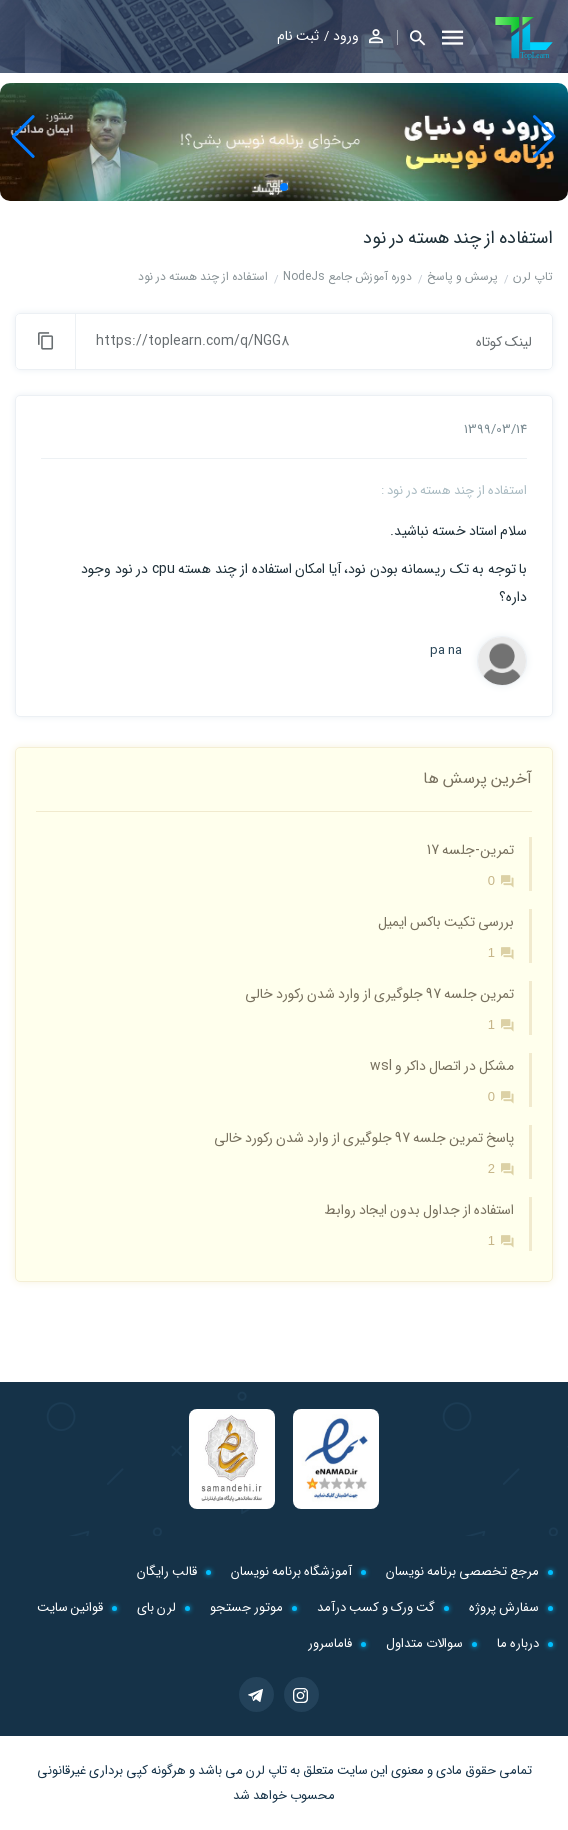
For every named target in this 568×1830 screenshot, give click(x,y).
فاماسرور (330, 1643)
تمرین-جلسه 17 (470, 850)
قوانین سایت (70, 1607)
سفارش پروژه (504, 1607)
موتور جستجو (246, 1607)
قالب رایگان (167, 1571)
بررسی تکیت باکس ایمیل (446, 922)
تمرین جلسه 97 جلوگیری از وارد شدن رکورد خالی (379, 994)
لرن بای (156, 1607)
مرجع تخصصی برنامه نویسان (462, 1571)
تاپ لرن (266, 1770)
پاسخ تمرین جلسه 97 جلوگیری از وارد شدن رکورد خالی (364, 1138)
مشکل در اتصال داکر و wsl (442, 1066)
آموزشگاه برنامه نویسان (291, 1571)
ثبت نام (298, 36)
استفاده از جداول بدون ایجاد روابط (419, 1210)
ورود (346, 36)
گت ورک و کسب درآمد (376, 1607)
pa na (446, 651)
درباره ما (518, 1643)
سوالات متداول (424, 1643)
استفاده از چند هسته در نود (458, 238)
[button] (411, 37)
